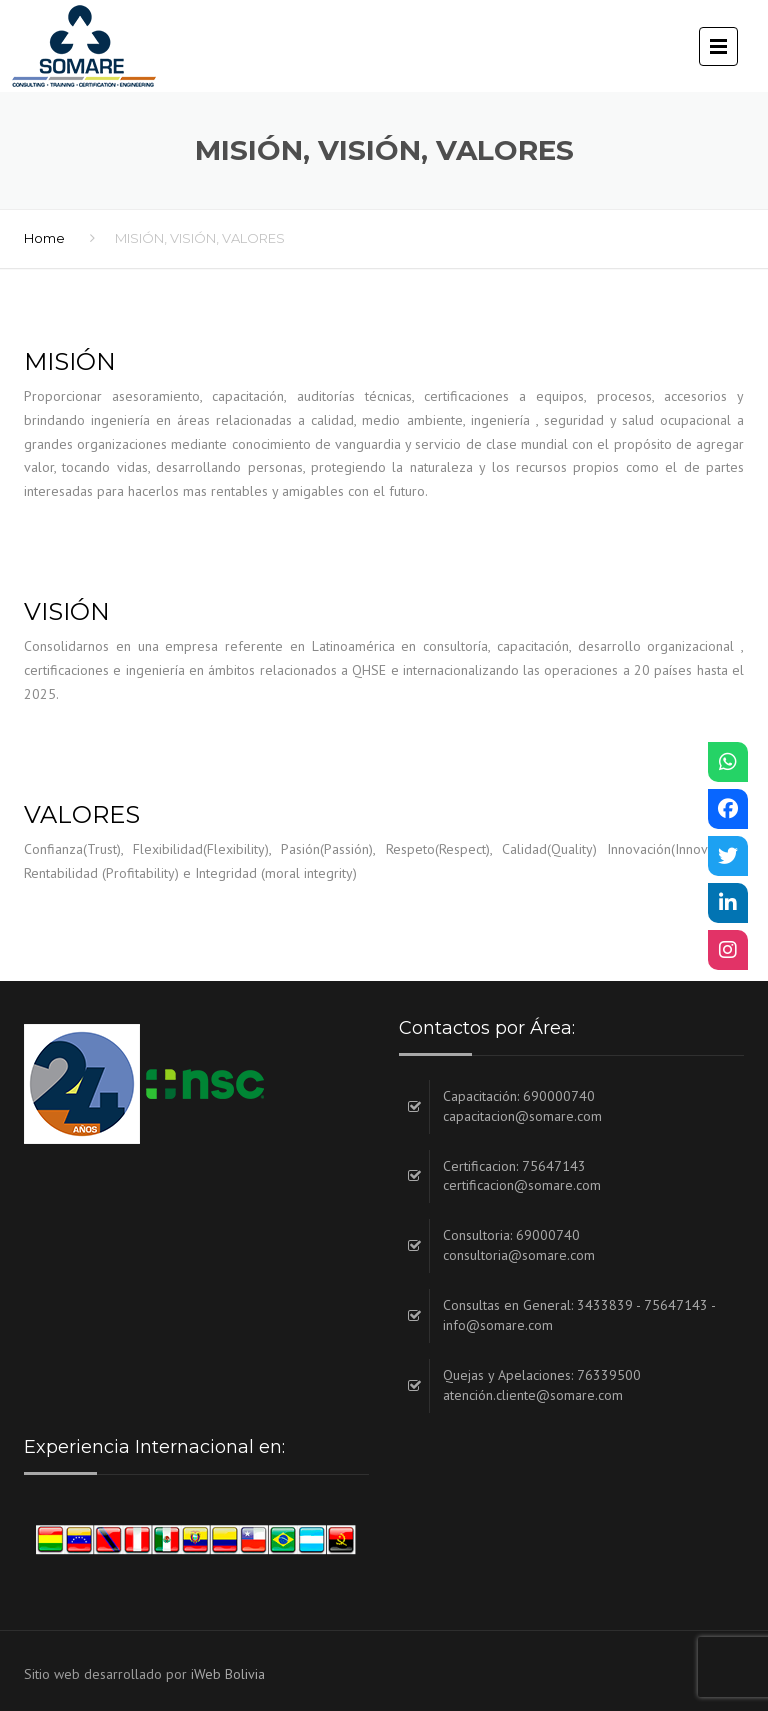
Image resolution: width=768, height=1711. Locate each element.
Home (44, 238)
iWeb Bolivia (228, 1674)
